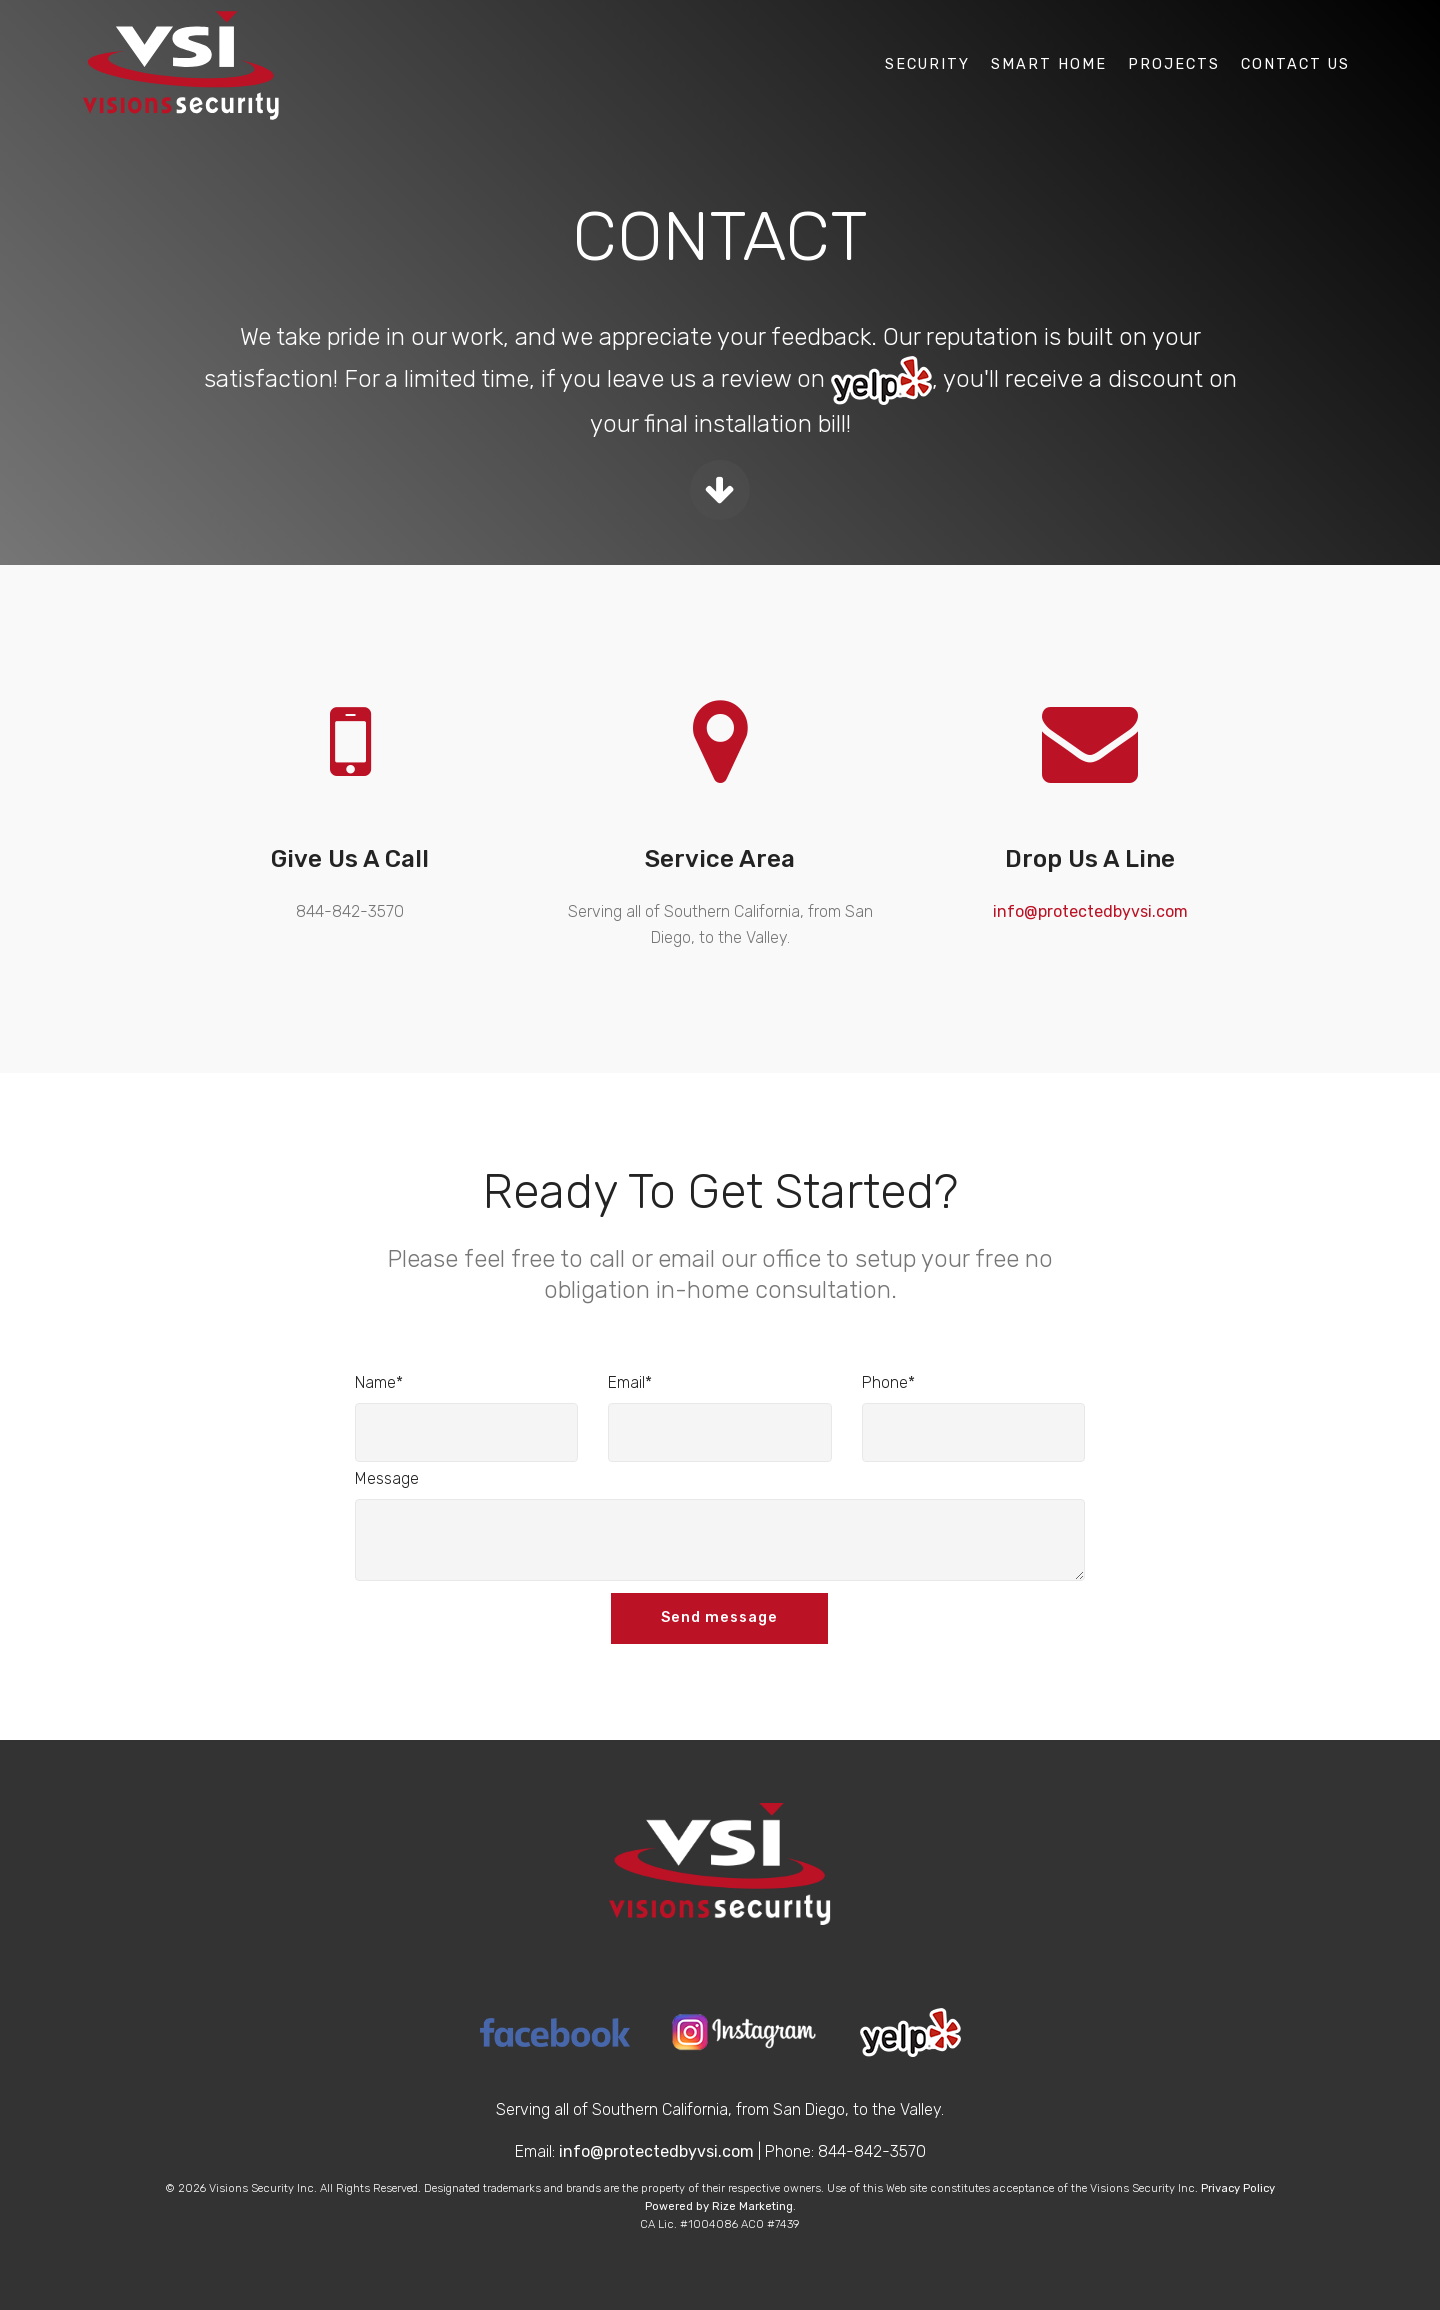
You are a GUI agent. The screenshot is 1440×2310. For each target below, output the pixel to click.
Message (387, 1478)
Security (927, 64)
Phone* (888, 1382)
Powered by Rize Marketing (719, 2206)
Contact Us (1295, 64)
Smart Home (1049, 64)
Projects (1174, 64)
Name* (379, 1382)
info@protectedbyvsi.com (1090, 911)
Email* (630, 1382)
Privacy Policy (1238, 2188)
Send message (719, 1617)
